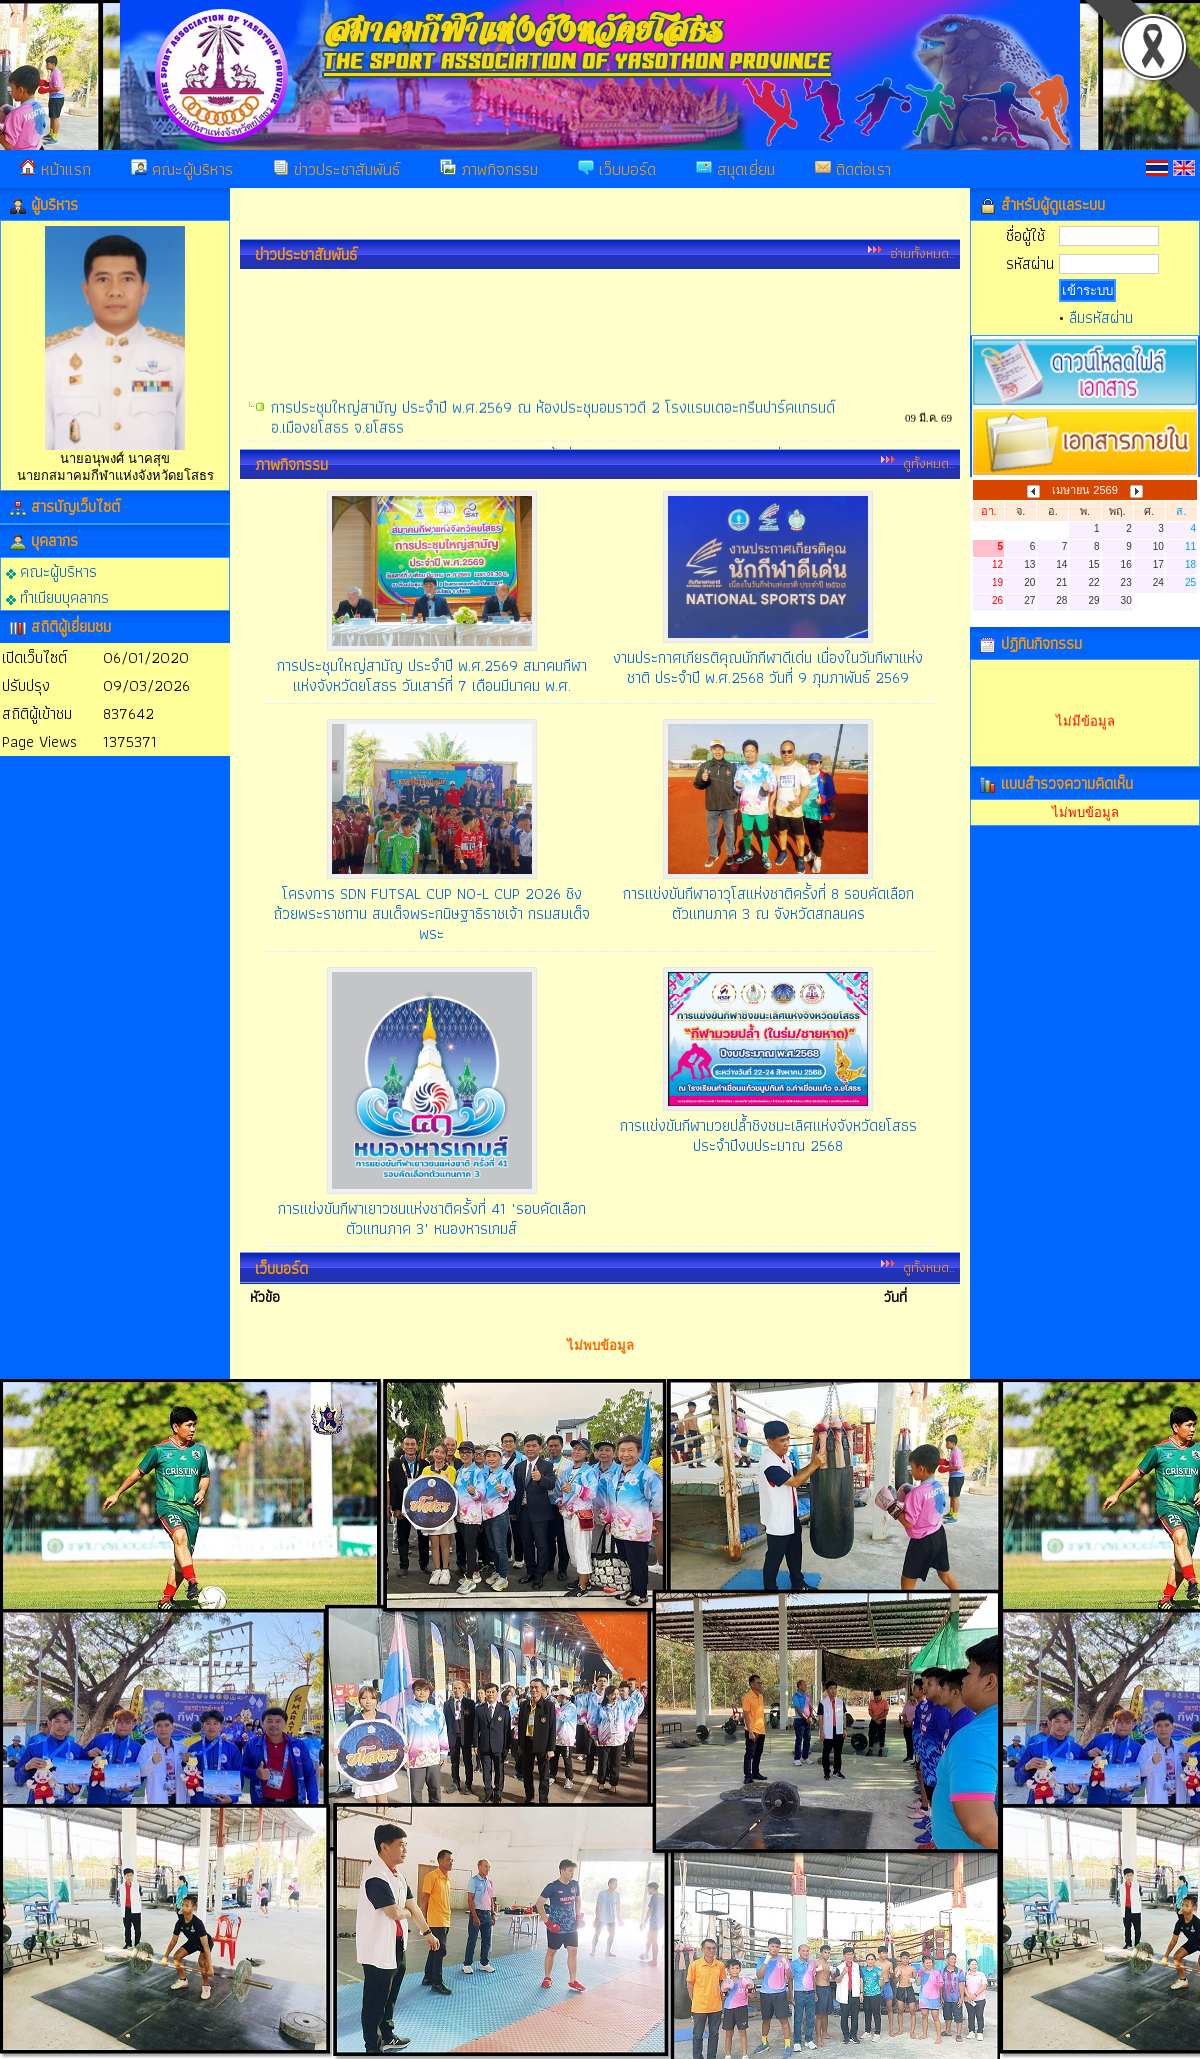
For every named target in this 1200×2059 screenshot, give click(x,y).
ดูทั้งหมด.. (929, 463)
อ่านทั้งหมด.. (922, 253)
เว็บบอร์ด (617, 169)
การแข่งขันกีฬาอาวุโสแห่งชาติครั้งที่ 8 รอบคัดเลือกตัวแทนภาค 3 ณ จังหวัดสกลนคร (768, 903)
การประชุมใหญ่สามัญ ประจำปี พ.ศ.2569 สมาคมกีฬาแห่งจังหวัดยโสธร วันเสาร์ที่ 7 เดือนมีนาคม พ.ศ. (432, 675)
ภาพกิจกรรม (489, 169)
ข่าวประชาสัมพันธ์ (336, 169)
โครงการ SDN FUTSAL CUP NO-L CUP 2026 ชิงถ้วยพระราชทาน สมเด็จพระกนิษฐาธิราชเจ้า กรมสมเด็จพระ (431, 913)
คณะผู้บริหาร (182, 169)
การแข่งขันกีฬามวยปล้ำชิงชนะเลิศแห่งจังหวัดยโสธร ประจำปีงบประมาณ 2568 (768, 1135)
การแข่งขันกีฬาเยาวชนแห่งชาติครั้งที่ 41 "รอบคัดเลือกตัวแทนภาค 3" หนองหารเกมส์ (432, 1218)
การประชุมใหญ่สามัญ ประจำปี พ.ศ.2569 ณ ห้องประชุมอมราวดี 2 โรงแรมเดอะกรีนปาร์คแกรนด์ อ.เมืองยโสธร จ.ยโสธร (553, 445)
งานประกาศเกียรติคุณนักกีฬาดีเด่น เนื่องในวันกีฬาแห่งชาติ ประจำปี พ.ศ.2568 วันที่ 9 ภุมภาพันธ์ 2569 (768, 667)
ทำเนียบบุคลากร (57, 596)
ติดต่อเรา (853, 169)
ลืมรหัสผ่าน (1101, 317)
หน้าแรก (55, 169)
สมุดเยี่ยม (735, 169)
